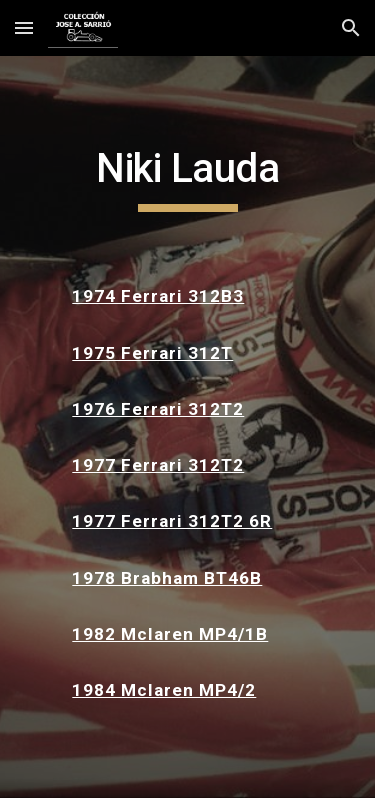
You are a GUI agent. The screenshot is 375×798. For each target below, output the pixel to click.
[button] (24, 27)
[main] (188, 178)
